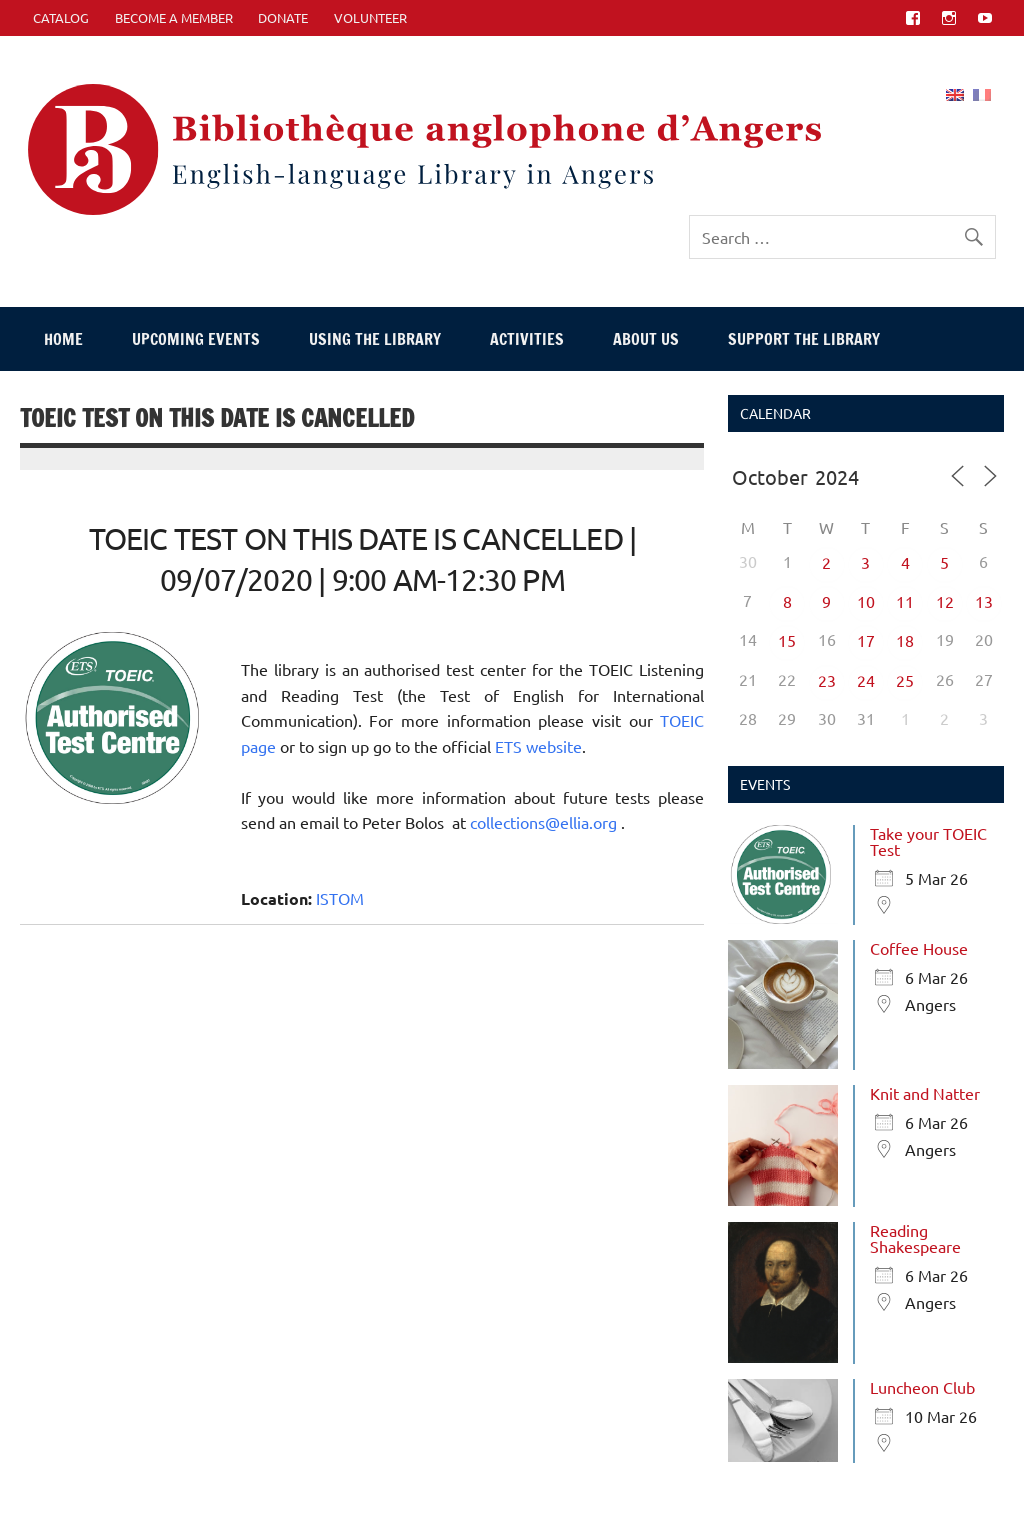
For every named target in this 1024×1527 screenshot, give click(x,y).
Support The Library (804, 339)
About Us (646, 339)
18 (905, 640)
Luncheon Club (922, 1387)
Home (63, 339)
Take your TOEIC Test (928, 841)
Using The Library (375, 339)
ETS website (538, 746)
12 (945, 601)
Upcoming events (196, 339)
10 (866, 601)
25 (905, 680)
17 (866, 640)
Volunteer (370, 17)
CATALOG (61, 17)
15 (787, 640)
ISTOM (340, 898)
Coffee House (919, 948)
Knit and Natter (925, 1093)
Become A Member (174, 17)
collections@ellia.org (545, 822)
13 (984, 601)
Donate (283, 17)
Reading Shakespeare (915, 1238)
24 (866, 680)
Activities (527, 339)
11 (905, 601)
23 (827, 680)
